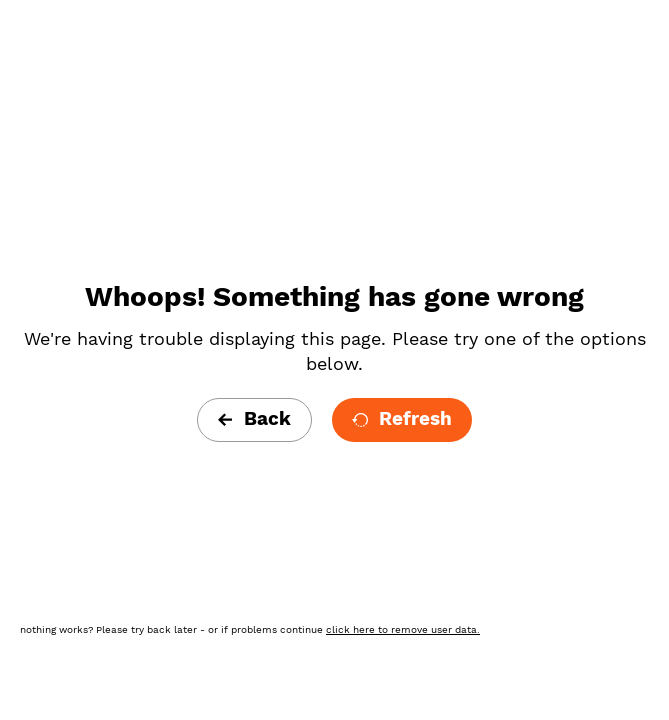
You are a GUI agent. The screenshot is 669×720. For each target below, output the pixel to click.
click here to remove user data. (403, 629)
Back (254, 418)
